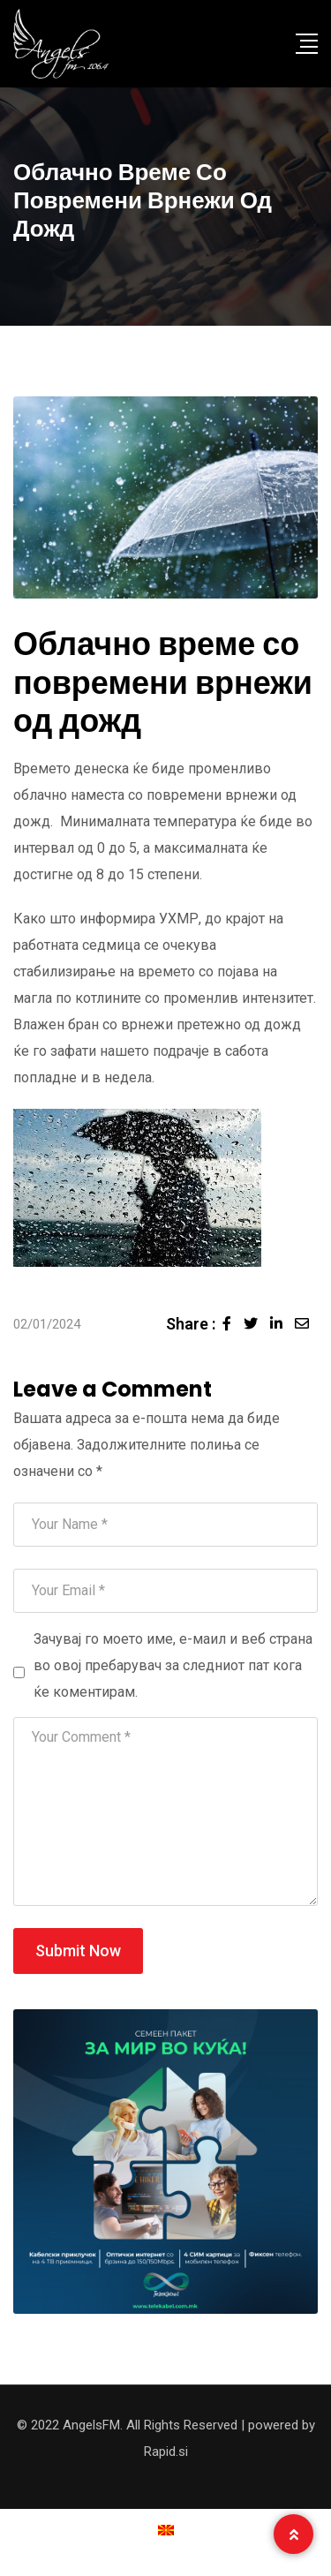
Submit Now (78, 1950)
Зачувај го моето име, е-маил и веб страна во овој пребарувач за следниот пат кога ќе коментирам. (173, 1665)
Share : (190, 1323)
